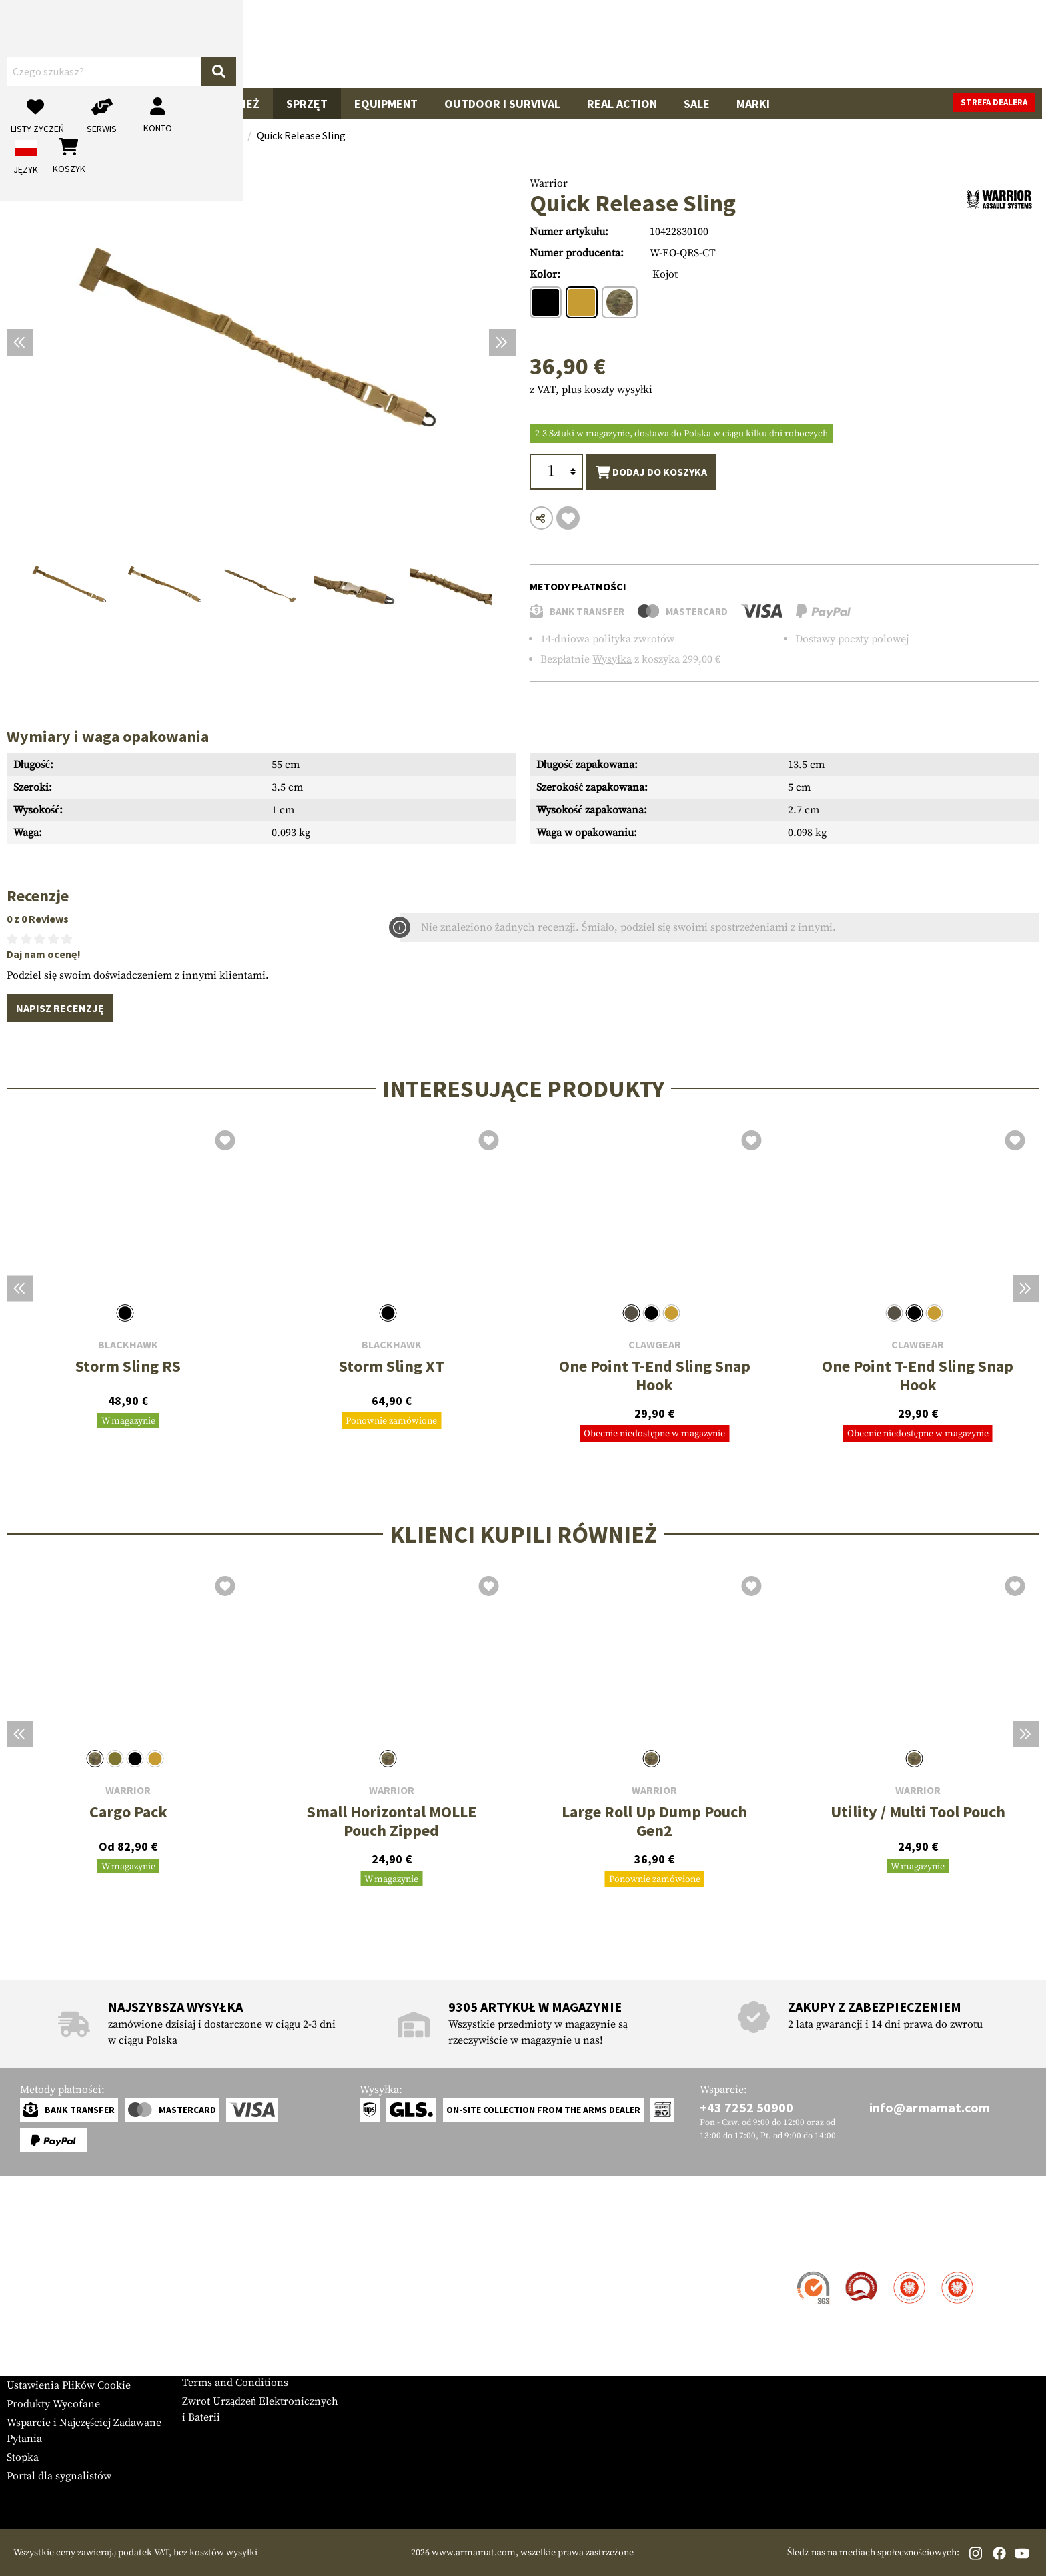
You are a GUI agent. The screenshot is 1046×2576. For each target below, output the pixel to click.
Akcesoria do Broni (135, 103)
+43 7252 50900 (746, 2107)
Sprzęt (307, 103)
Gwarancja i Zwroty (53, 2329)
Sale (697, 103)
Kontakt (26, 2273)
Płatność (26, 2310)
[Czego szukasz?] (495, 42)
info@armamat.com (929, 2107)
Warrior (549, 183)
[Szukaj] (694, 43)
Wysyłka (611, 659)
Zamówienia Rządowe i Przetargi (259, 2326)
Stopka (23, 2457)
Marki (753, 103)
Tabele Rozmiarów (51, 2366)
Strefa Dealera (215, 2273)
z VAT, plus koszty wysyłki (591, 389)
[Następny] (502, 342)
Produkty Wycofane (53, 2404)
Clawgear (654, 1344)
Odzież (239, 103)
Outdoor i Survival (502, 103)
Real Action (622, 103)
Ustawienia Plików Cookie (69, 2385)
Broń (35, 103)
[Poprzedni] (20, 342)
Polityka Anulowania (232, 2364)
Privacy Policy (215, 2345)
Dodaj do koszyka (651, 472)
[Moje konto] (884, 43)
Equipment (386, 103)
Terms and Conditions (235, 2382)
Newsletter (32, 2347)
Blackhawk (128, 1344)
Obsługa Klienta (62, 2246)
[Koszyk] (971, 43)
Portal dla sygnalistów (59, 2476)
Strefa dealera (998, 102)
